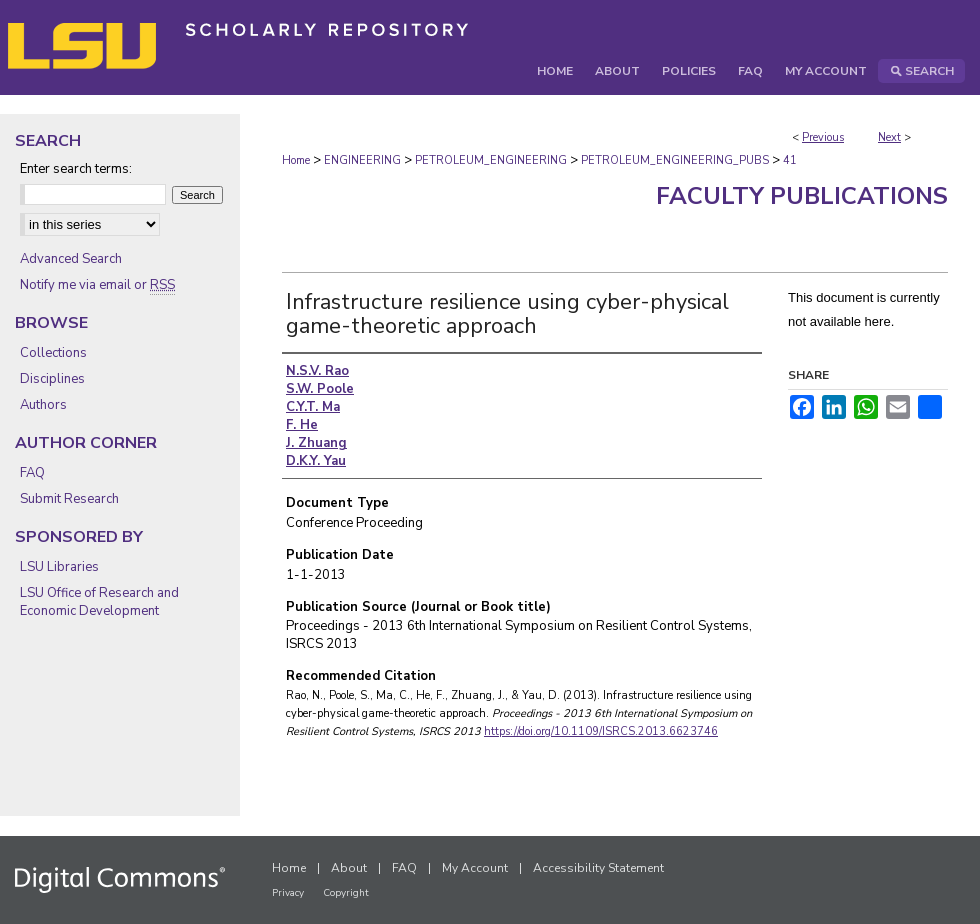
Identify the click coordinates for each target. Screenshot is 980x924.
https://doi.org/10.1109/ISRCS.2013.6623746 (601, 731)
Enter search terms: (76, 169)
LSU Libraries (59, 567)
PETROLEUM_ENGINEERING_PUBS (675, 160)
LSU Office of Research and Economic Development (99, 602)
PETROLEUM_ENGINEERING (491, 160)
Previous (823, 137)
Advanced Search (71, 259)
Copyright (346, 893)
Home (296, 160)
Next (889, 137)
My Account (475, 868)
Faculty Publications (802, 196)
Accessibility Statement (598, 868)
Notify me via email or (97, 285)
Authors (43, 405)
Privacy (288, 893)
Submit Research (69, 499)
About (349, 868)
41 (790, 160)
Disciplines (52, 379)
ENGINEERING (362, 160)
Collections (53, 353)
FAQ (32, 473)
